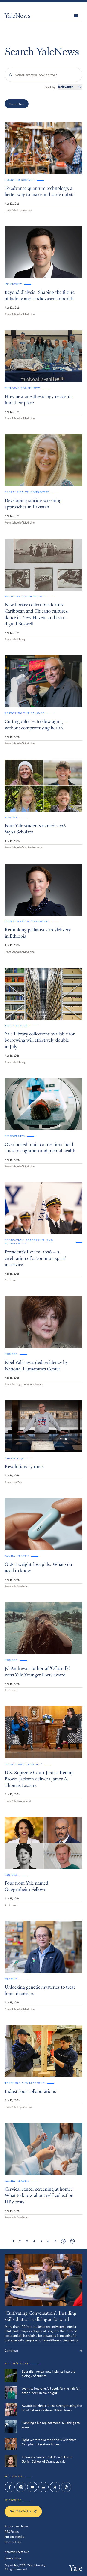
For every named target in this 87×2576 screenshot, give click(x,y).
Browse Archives (17, 2526)
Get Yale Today (23, 2511)
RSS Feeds (12, 2531)
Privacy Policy (13, 2558)
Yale (75, 2569)
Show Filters (16, 104)
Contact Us (13, 2542)
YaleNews (17, 16)
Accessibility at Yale (17, 2552)
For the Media (14, 2536)
